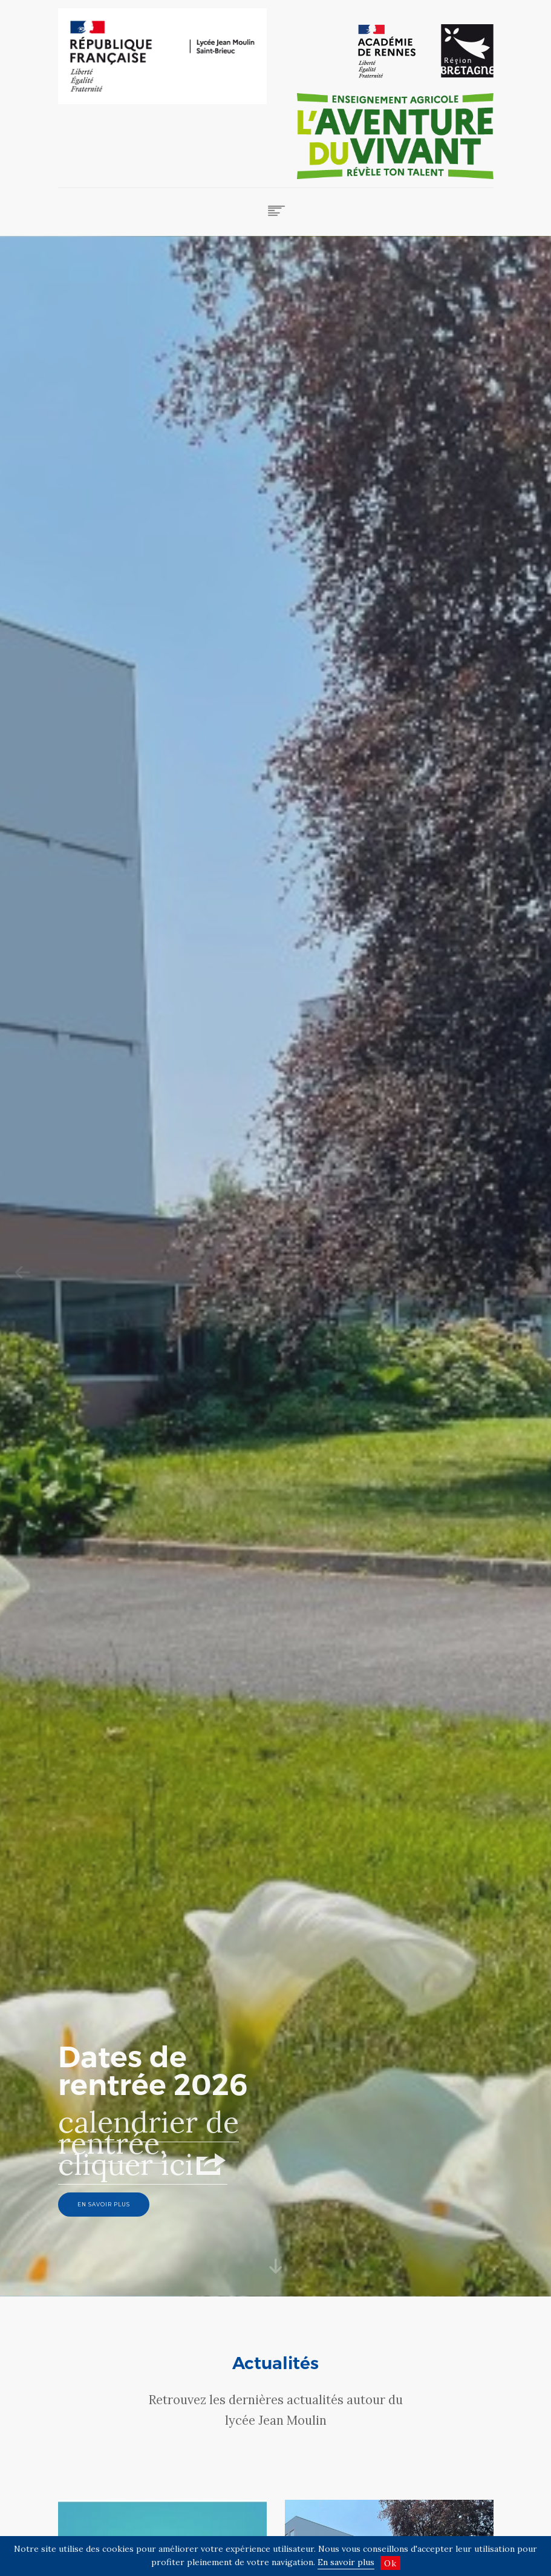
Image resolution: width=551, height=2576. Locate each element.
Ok (390, 2563)
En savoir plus (346, 2562)
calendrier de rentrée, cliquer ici (148, 2163)
